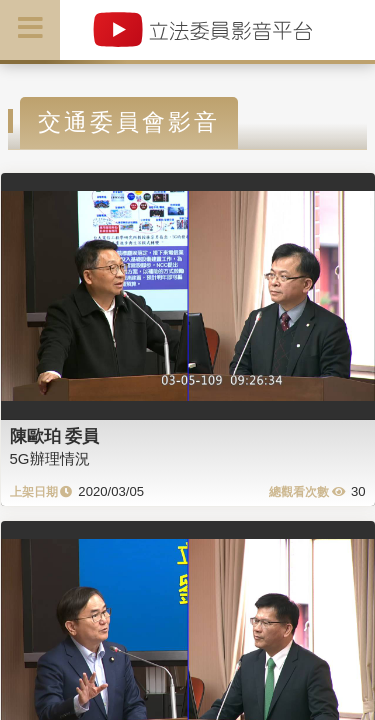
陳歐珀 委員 (55, 436)
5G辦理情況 (50, 458)
